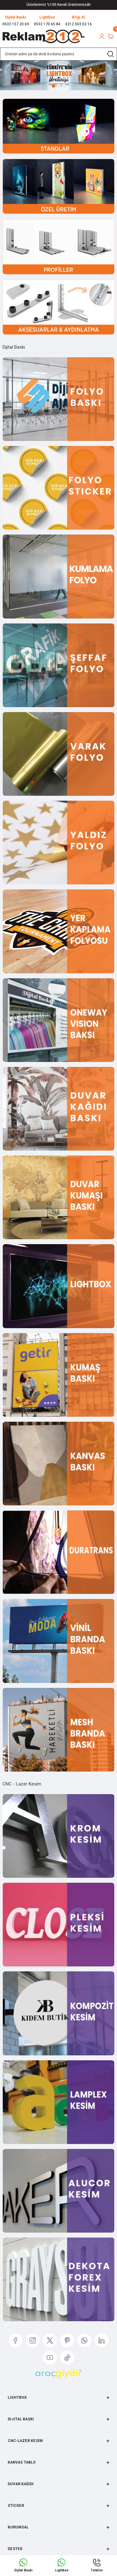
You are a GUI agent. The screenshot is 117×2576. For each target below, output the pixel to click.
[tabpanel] (58, 75)
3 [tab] (63, 86)
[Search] (58, 54)
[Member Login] (102, 36)
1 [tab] (53, 86)
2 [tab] (58, 86)
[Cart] (111, 36)
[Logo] (43, 36)
